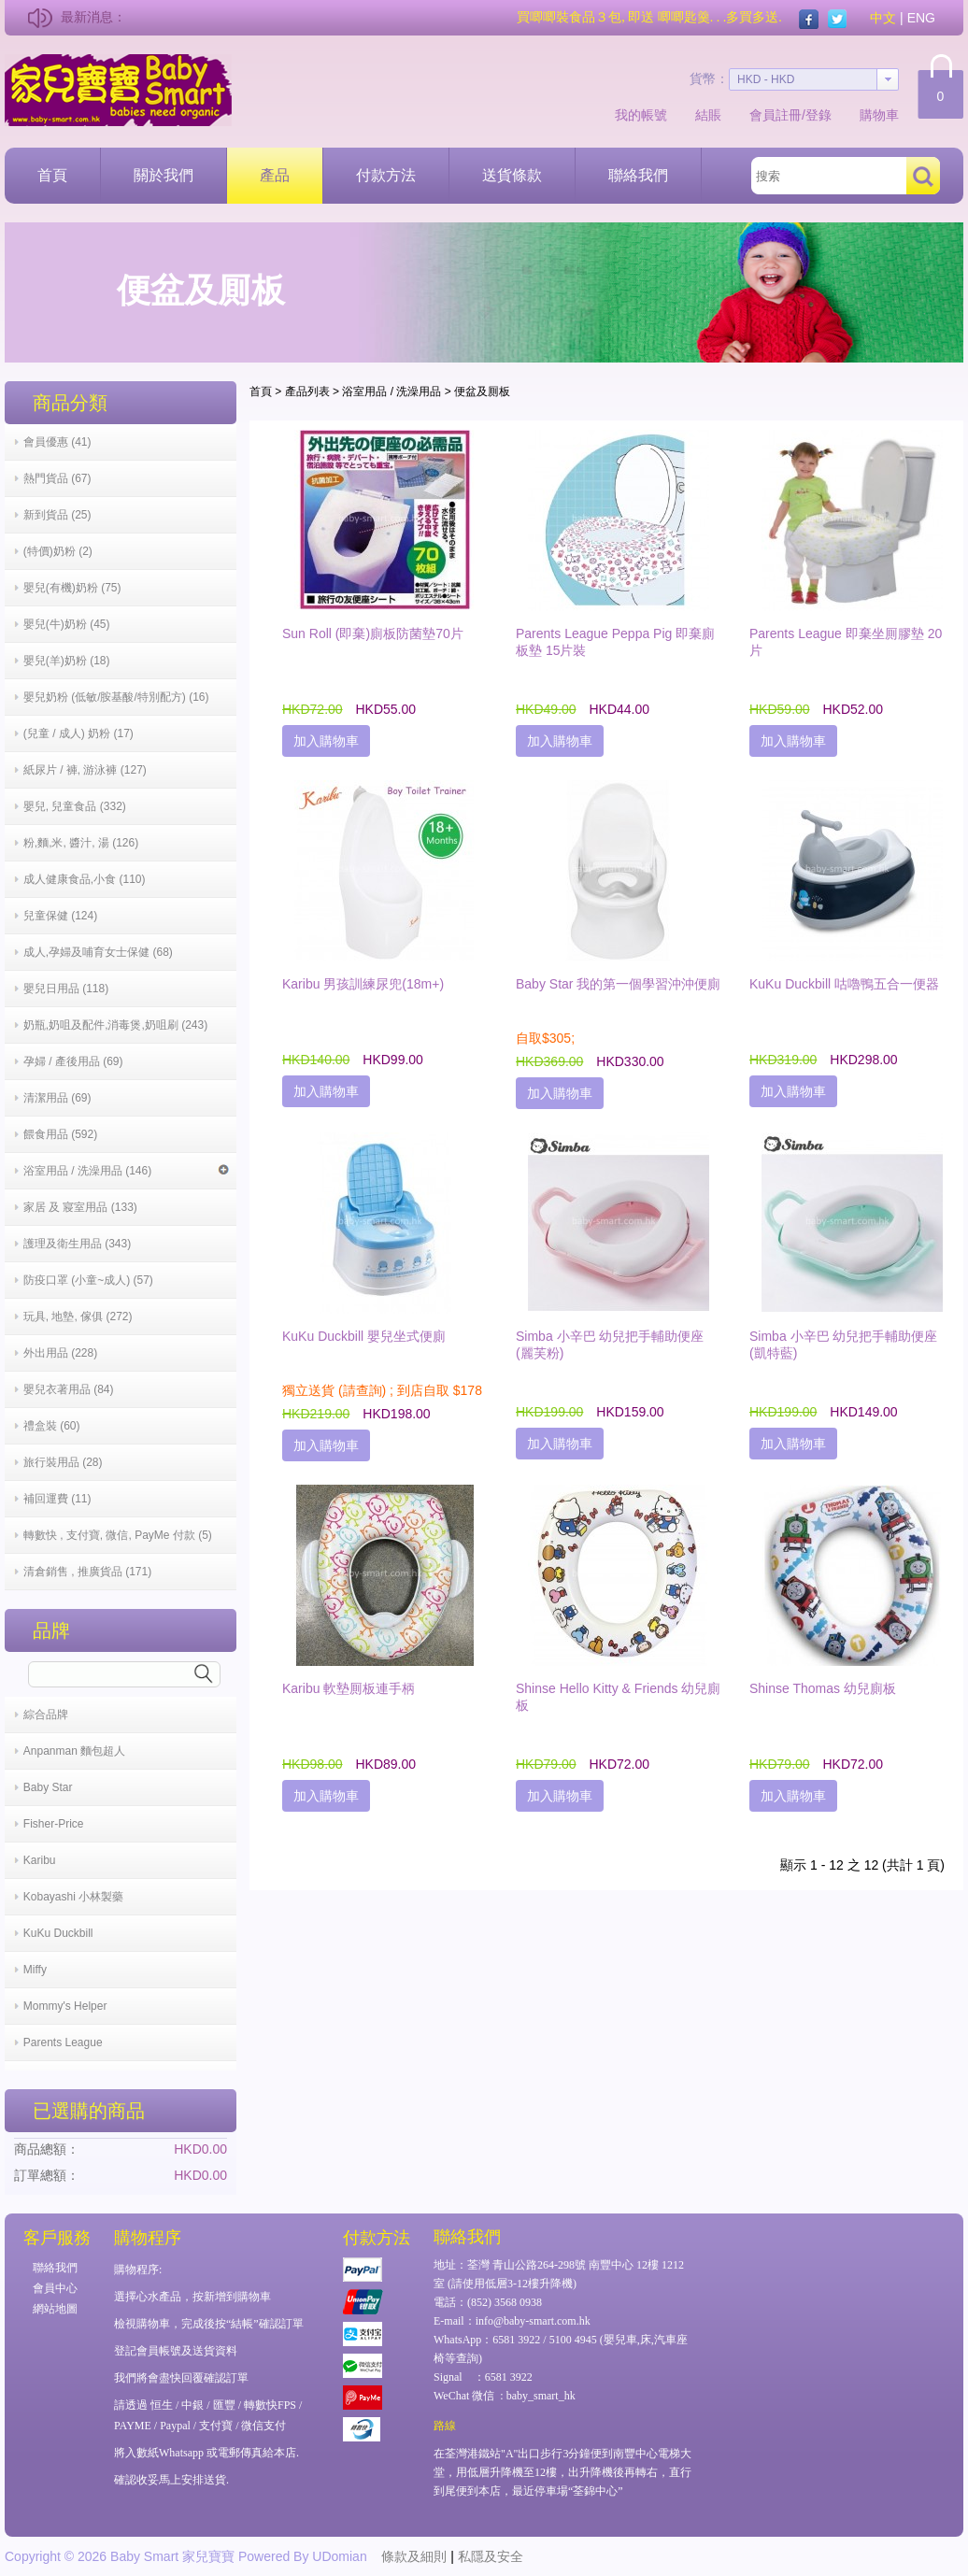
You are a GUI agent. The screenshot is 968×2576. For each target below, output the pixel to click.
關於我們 (163, 175)
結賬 (708, 114)
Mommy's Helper (65, 2006)
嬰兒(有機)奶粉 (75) (72, 587)
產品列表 (307, 391)
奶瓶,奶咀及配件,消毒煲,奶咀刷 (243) (115, 1025)
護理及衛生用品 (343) (77, 1243)
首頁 (52, 175)
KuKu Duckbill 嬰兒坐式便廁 (364, 1336)
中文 (883, 17)
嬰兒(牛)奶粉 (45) (66, 624)
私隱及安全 (490, 2556)
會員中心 (55, 2288)
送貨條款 (512, 175)
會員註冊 (775, 114)
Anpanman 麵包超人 (74, 1751)
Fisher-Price (53, 1823)
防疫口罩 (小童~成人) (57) (88, 1280)
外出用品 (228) (60, 1352)
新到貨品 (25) (57, 514)
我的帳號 (641, 114)
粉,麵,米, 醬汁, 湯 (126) (80, 842)
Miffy (35, 1969)
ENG (921, 17)
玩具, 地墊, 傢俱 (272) (78, 1316)
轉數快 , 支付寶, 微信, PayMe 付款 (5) (117, 1535)
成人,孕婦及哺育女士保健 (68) (98, 952)
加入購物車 (326, 740)
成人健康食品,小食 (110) (84, 879)
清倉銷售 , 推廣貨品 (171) (87, 1571)
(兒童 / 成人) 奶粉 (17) (78, 733)
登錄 (818, 114)
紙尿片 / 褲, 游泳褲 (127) (85, 769)
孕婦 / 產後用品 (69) (73, 1061)
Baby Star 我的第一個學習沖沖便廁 (618, 983)
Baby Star (48, 1787)
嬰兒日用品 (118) (65, 988)
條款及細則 (414, 2556)
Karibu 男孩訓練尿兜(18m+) (363, 983)
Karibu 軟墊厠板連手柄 (348, 1688)
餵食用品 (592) (60, 1134)
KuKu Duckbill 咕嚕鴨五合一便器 (844, 983)
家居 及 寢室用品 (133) (80, 1207)
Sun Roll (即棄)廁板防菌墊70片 (372, 633)
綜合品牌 (45, 1714)
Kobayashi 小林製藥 (73, 1896)
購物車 (879, 114)
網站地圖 (55, 2308)
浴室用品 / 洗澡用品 (391, 391)
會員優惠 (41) (57, 441)
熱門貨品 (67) (57, 478)
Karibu (39, 1860)
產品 (275, 175)
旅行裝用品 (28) (63, 1462)
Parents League (63, 2042)
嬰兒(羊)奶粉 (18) (66, 660)
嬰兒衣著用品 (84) (68, 1389)
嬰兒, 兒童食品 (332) (74, 806)
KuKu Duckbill (58, 1933)
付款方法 (386, 175)
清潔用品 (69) (57, 1097)
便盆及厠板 (482, 391)
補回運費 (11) (57, 1498)
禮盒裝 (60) (51, 1425)
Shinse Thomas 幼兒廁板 (822, 1688)
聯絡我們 (638, 175)
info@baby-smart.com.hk (533, 2320)
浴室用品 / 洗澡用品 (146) (126, 1170)
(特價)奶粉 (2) (58, 551)
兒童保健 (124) (60, 915)
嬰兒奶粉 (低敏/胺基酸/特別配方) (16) (116, 697)
